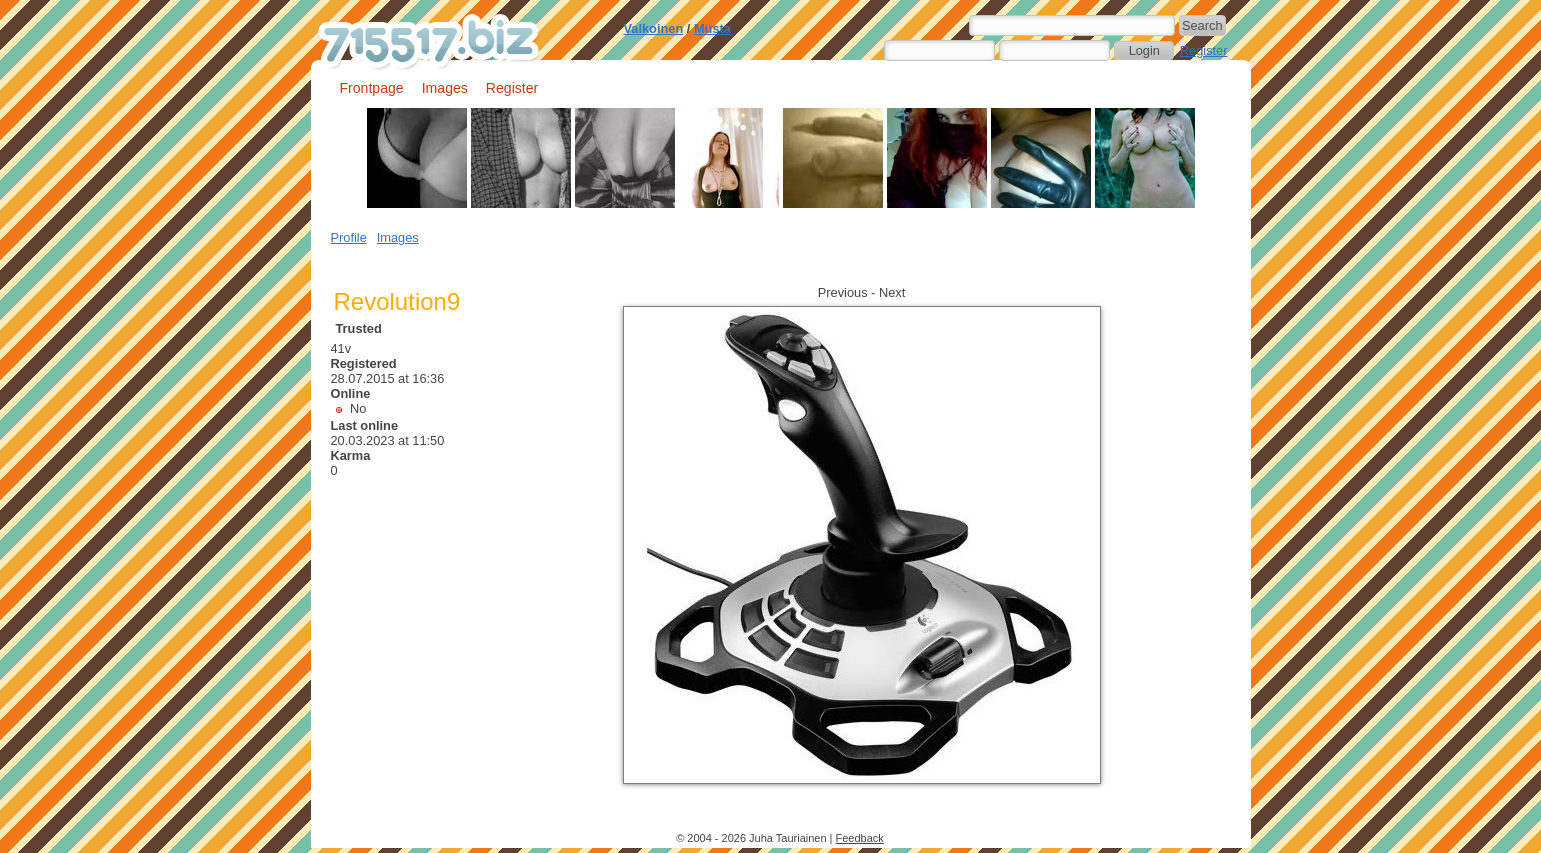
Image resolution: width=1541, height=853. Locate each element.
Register (1204, 50)
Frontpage (372, 88)
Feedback (860, 838)
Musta (712, 28)
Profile (349, 237)
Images (445, 88)
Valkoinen (654, 28)
